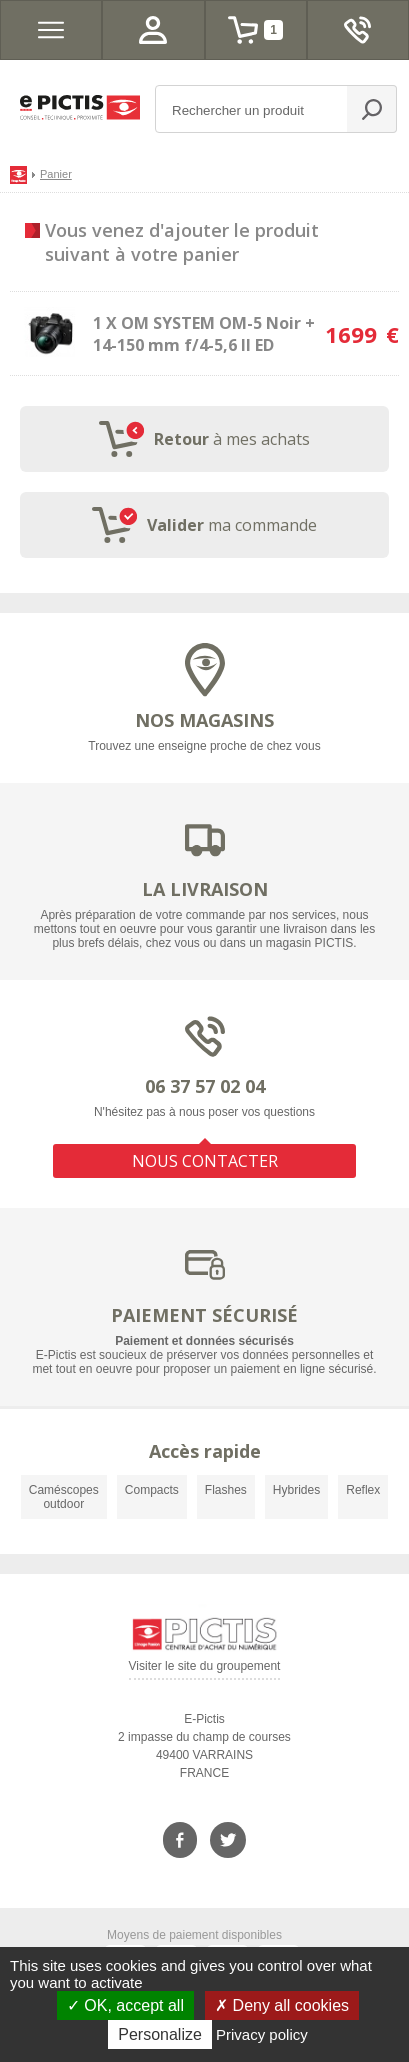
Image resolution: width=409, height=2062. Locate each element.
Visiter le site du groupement (205, 1669)
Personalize (160, 2034)
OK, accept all (125, 2005)
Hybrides (296, 1490)
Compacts (152, 1490)
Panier (56, 174)
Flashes (226, 1490)
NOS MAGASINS (204, 720)
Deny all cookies (282, 2005)
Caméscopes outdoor (64, 1497)
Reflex (363, 1490)
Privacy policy (262, 2034)
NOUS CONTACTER (205, 1161)
